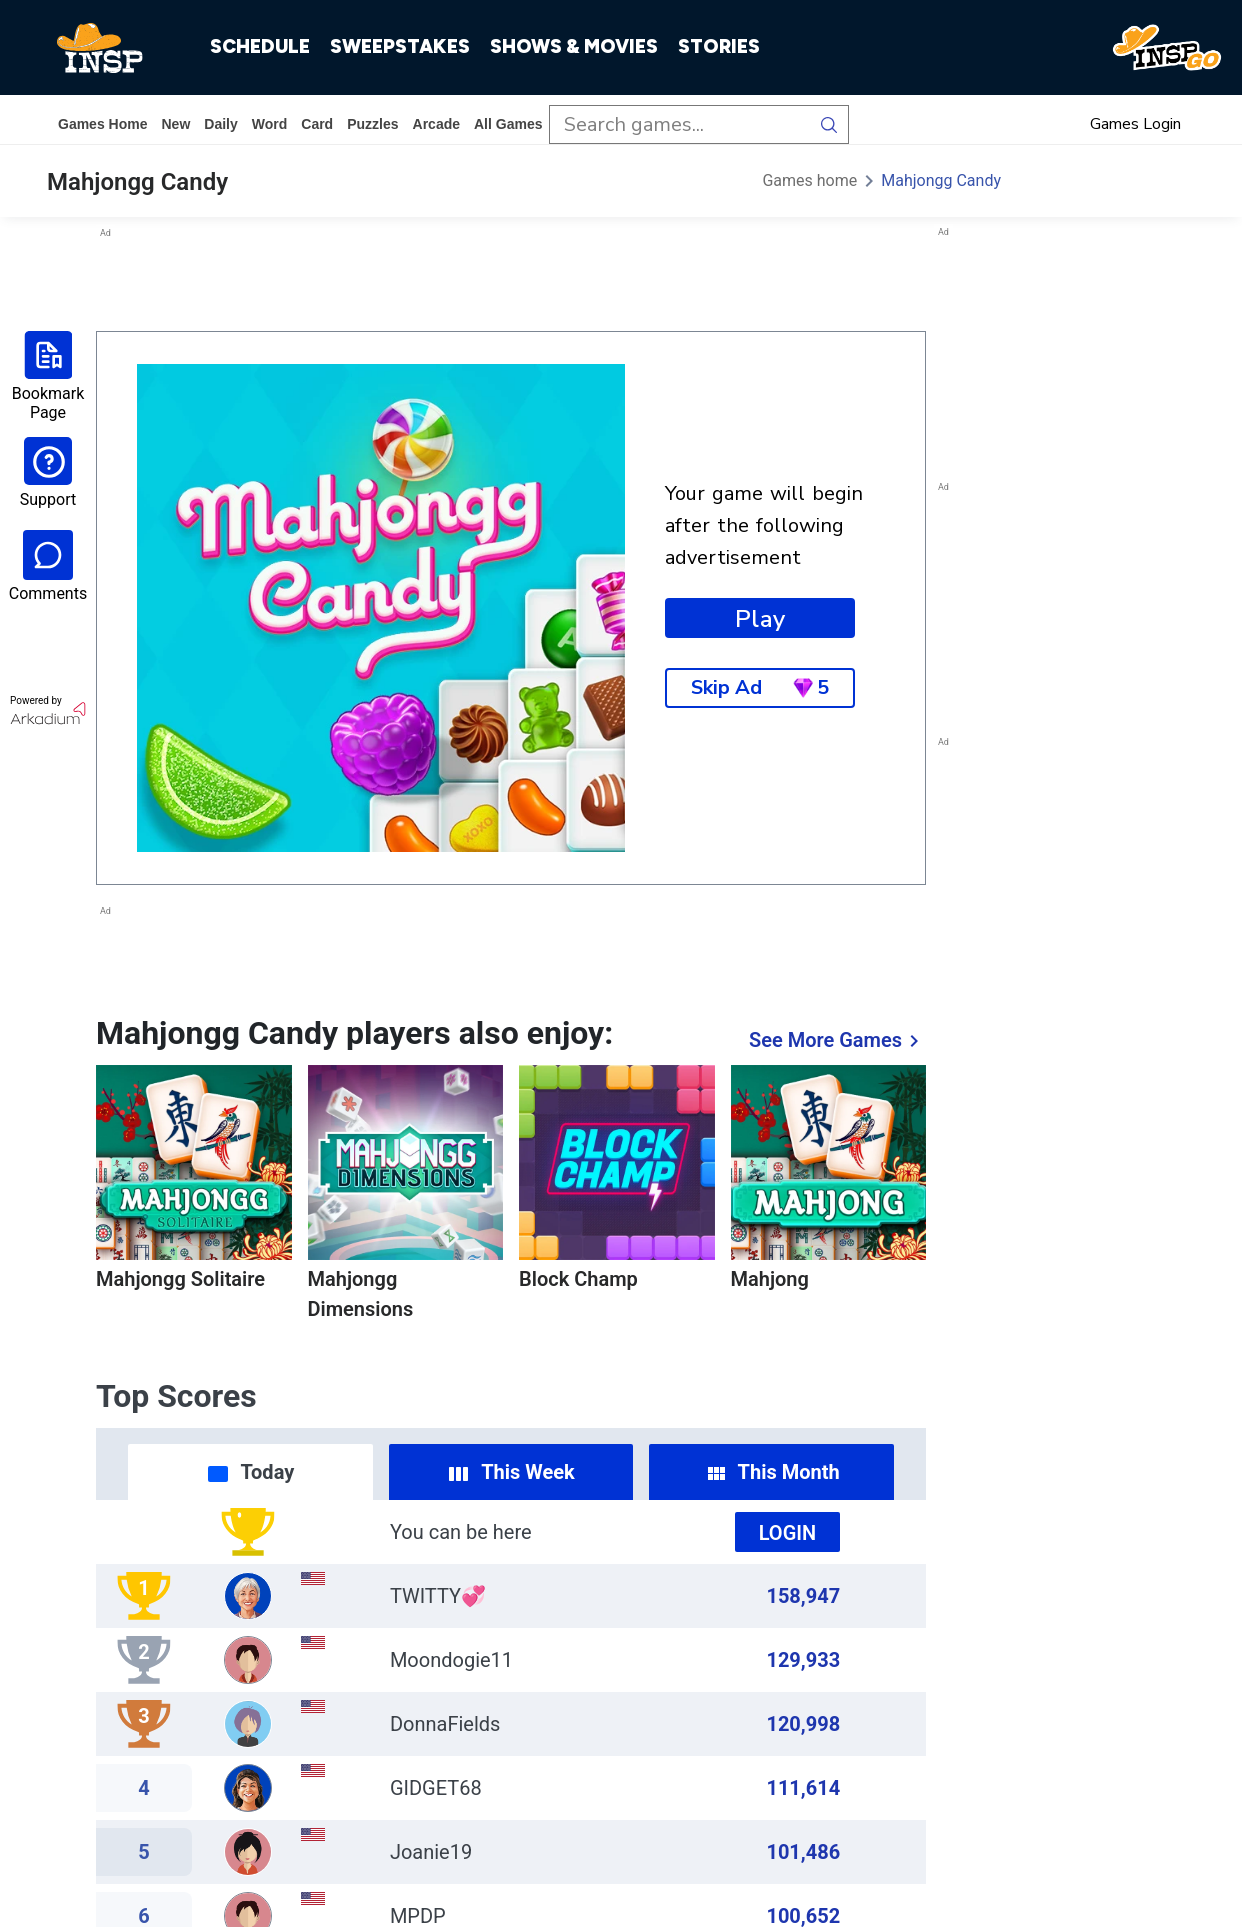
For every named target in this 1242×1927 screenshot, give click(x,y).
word (270, 124)
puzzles (372, 124)
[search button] (829, 124)
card (317, 124)
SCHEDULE (260, 46)
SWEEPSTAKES (400, 46)
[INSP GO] (1167, 48)
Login (788, 1533)
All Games (508, 124)
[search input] (679, 124)
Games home (102, 124)
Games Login (1135, 124)
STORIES (719, 46)
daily (220, 124)
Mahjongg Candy (941, 180)
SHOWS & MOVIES (574, 46)
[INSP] (100, 48)
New (175, 124)
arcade (436, 124)
